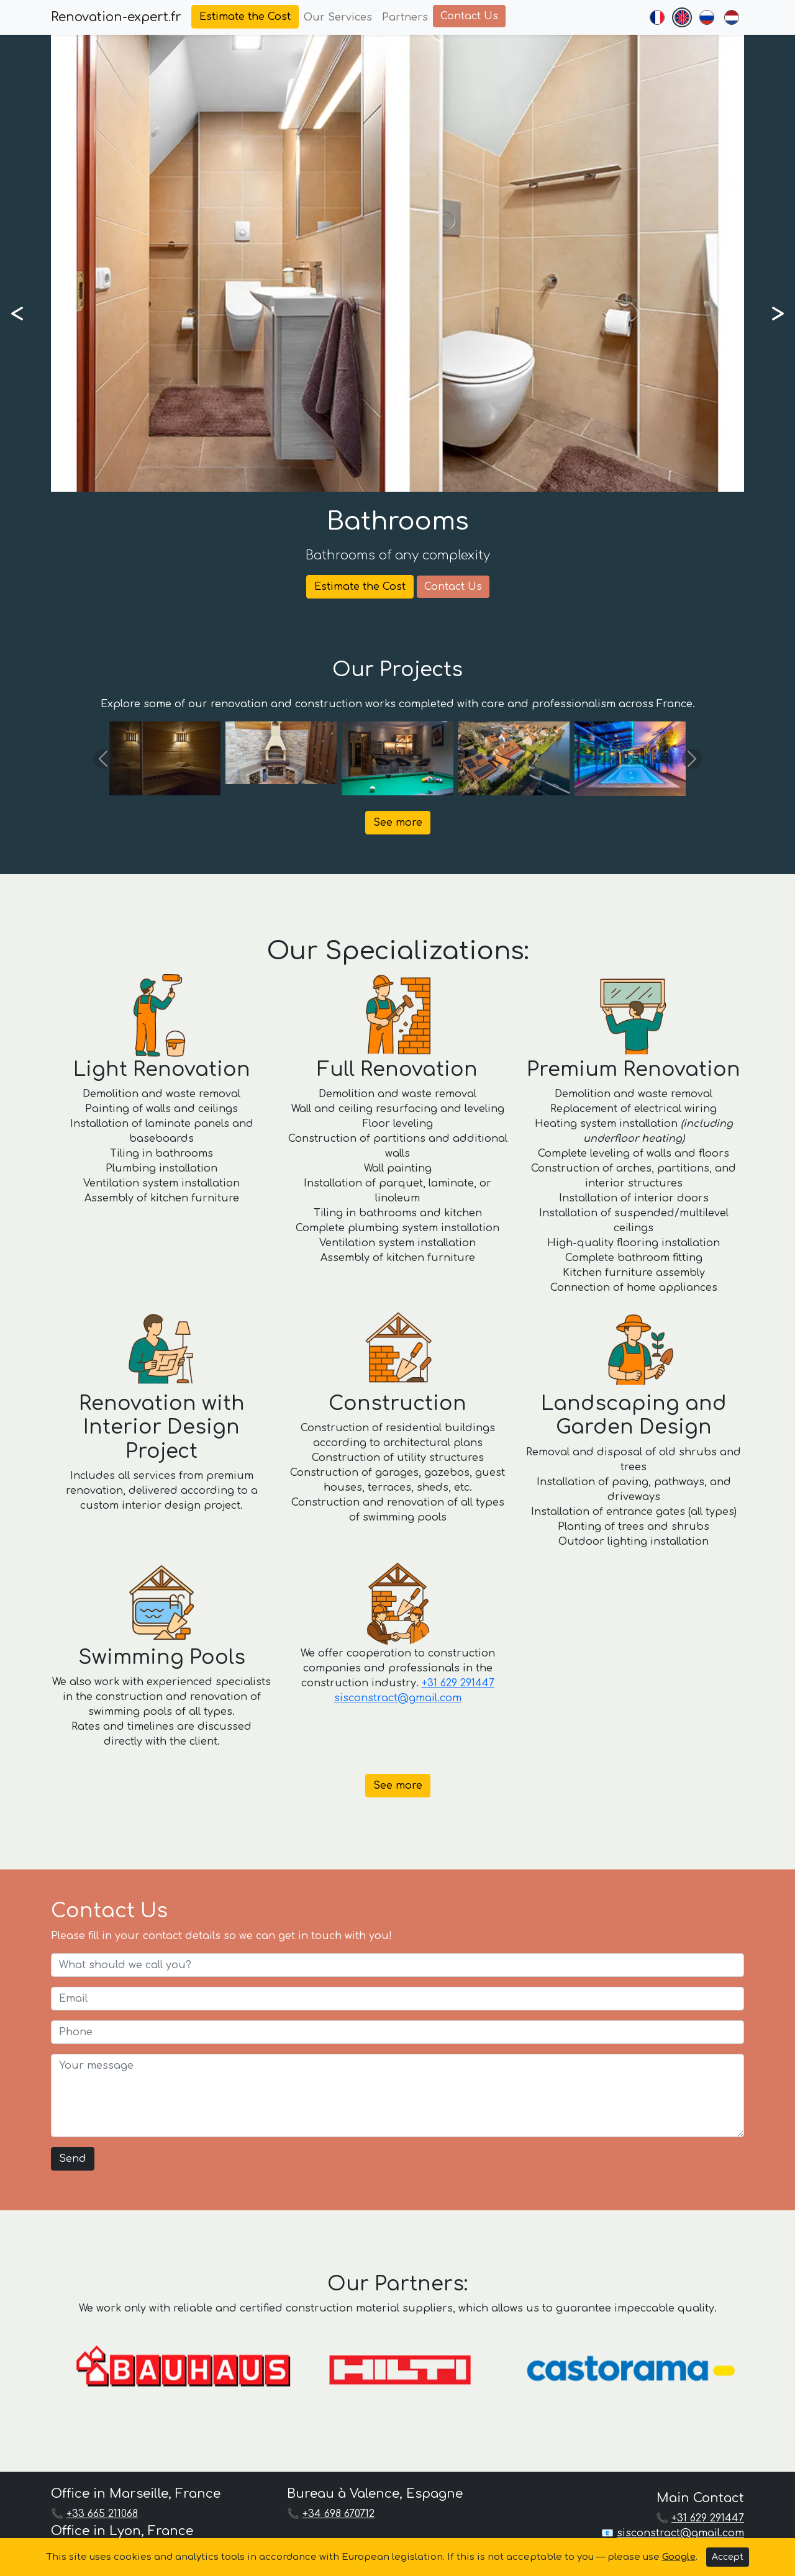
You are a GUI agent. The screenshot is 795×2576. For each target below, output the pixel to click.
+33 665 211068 (102, 2514)
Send (72, 2158)
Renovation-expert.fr (116, 17)
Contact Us (469, 16)
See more (397, 822)
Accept (727, 2557)
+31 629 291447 (458, 1683)
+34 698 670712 (338, 2514)
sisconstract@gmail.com (397, 1698)
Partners (405, 17)
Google (679, 2557)
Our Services (338, 17)
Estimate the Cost (245, 16)
